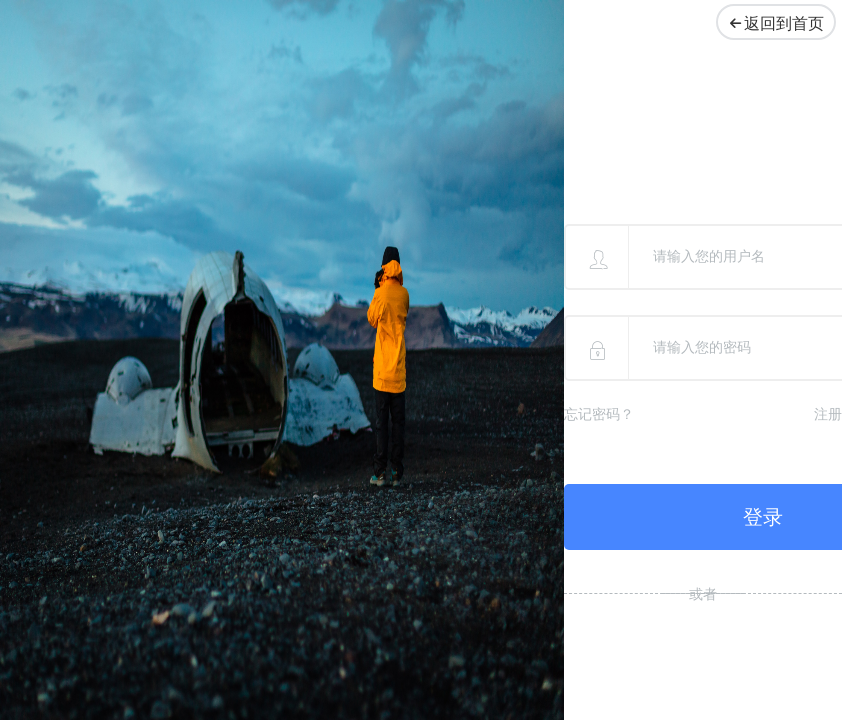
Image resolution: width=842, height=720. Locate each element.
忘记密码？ (599, 414)
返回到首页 (771, 23)
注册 (828, 414)
